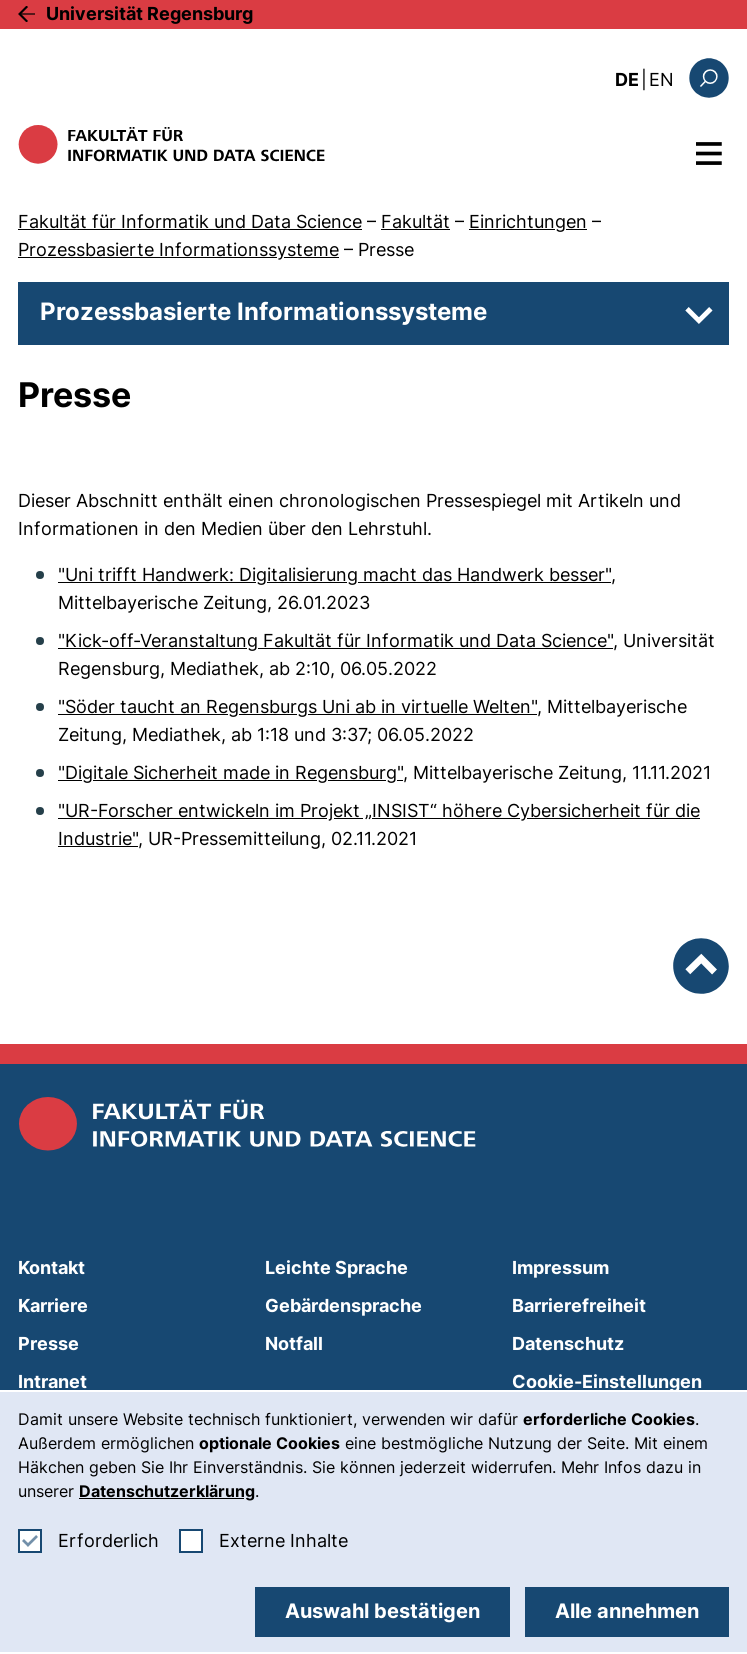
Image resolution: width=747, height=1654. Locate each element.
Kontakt (51, 1267)
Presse (386, 249)
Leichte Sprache (336, 1267)
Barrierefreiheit (579, 1305)
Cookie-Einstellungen (607, 1381)
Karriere (53, 1305)
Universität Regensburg (149, 13)
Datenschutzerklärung (167, 1491)
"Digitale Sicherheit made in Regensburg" (230, 772)
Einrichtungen (528, 221)
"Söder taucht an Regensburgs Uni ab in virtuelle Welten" (297, 706)
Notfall (294, 1343)
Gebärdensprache (343, 1305)
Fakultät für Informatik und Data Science (190, 221)
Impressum (560, 1267)
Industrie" (98, 838)
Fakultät (415, 221)
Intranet (52, 1381)
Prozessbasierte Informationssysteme (178, 249)
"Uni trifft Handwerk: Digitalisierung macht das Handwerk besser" (334, 574)
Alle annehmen (627, 1611)
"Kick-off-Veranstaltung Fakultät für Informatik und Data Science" (335, 640)
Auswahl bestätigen (382, 1611)
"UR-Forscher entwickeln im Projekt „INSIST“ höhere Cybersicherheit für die (379, 810)
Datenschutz (568, 1343)
